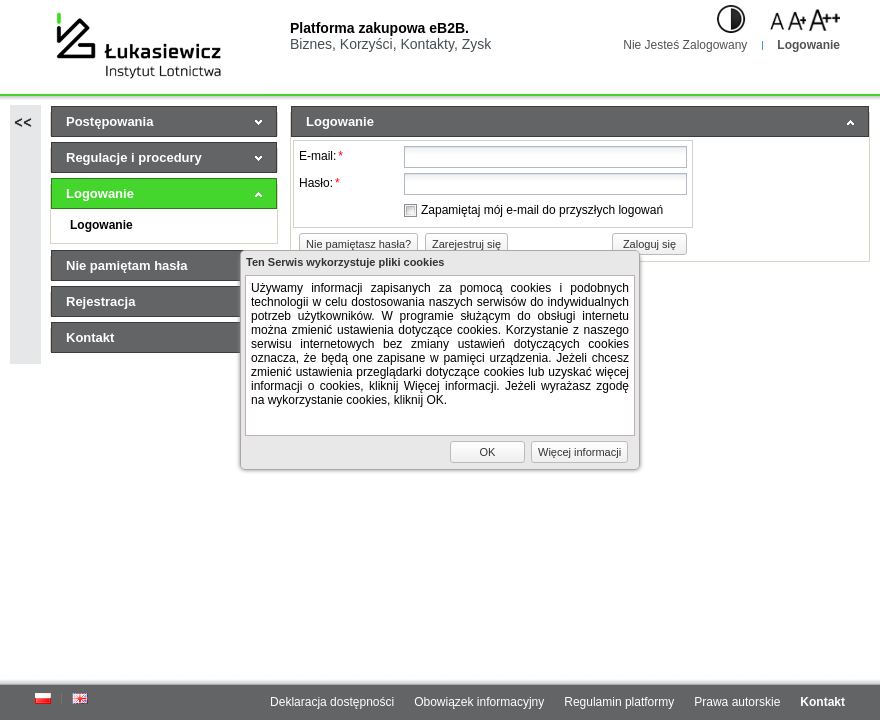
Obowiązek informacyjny (479, 702)
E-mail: (321, 156)
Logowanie (808, 45)
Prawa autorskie (737, 702)
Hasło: (319, 183)
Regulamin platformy (619, 702)
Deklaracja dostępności (332, 702)
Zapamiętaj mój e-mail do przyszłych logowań (542, 210)
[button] (358, 244)
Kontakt (822, 702)
